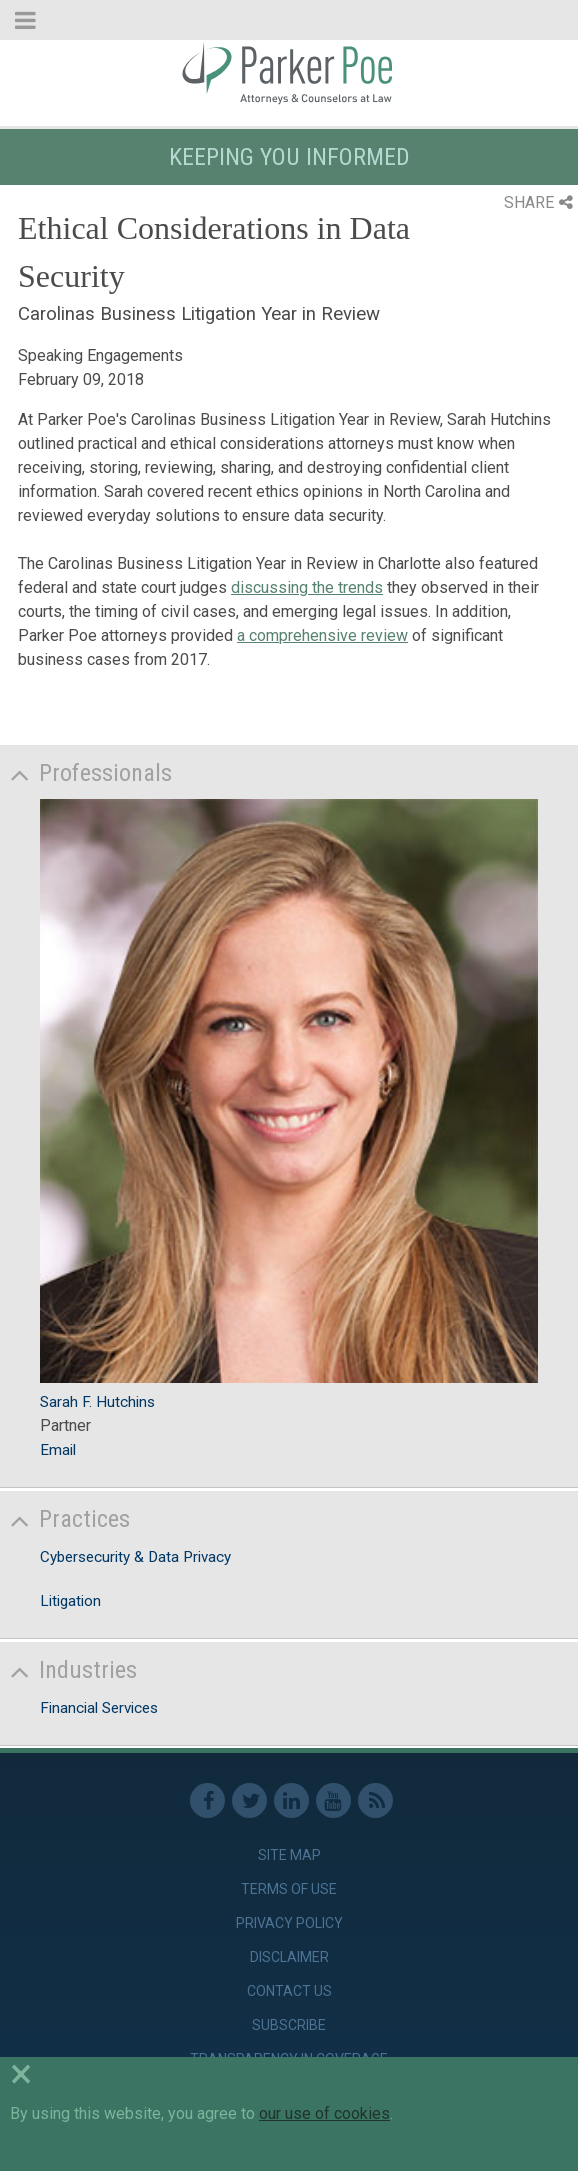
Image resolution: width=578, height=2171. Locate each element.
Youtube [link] (333, 1800)
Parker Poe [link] (289, 73)
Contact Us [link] (289, 1991)
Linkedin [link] (291, 1800)
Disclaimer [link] (289, 1957)
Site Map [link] (289, 1855)
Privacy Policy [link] (289, 1923)
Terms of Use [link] (289, 1889)
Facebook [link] (207, 1800)
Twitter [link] (249, 1800)
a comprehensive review (322, 635)
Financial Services (99, 1708)
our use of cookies (324, 2113)
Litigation (70, 1601)
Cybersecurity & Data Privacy (135, 1557)
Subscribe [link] (289, 2025)
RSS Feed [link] (375, 1800)
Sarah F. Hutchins (97, 1402)
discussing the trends (307, 587)
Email (58, 1450)
